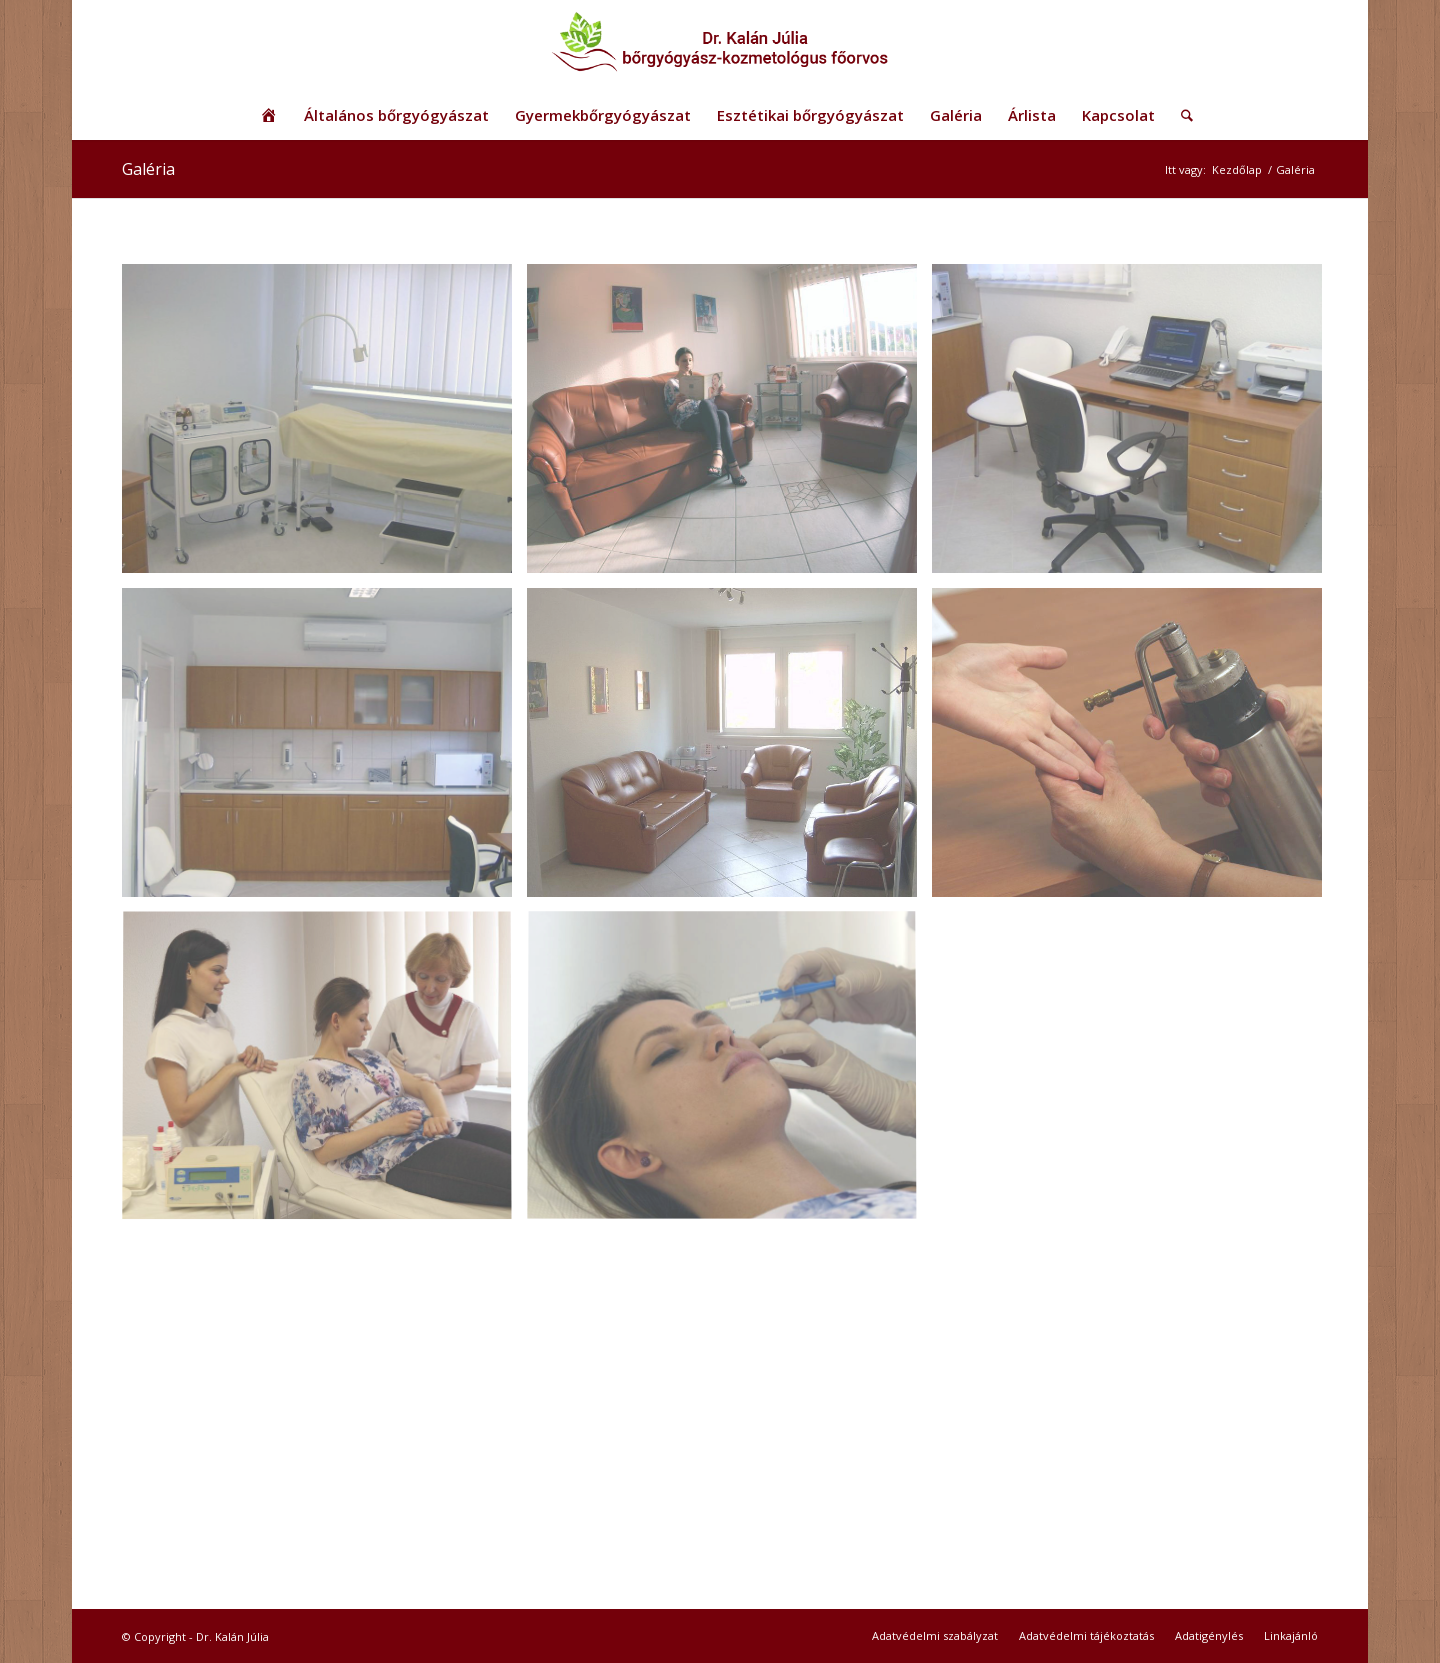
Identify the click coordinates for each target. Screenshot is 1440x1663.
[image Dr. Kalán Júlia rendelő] (324, 426)
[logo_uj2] (720, 45)
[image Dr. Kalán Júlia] (729, 426)
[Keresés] (1180, 115)
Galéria (148, 169)
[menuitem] (269, 115)
